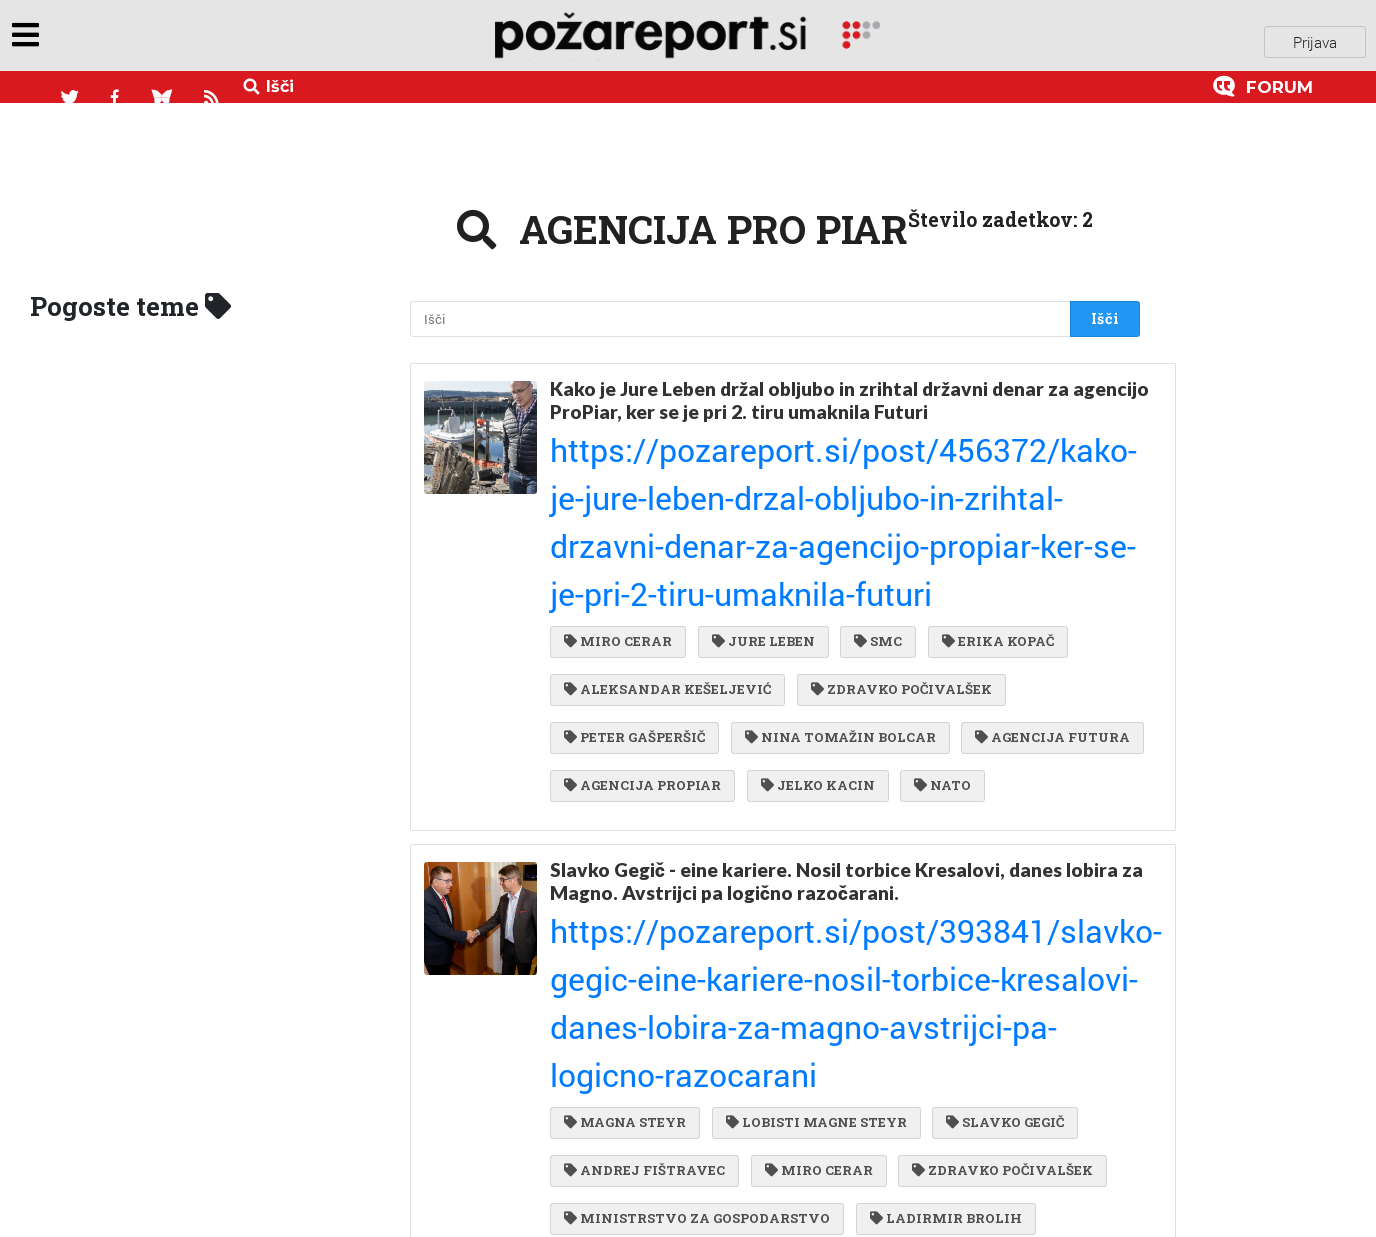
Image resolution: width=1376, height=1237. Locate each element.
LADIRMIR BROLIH (941, 895)
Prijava (1315, 39)
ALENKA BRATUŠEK (865, 1017)
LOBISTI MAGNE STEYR (811, 813)
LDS (826, 976)
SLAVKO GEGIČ (995, 813)
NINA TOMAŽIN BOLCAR (835, 556)
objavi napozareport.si (153, 39)
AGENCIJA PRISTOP (641, 935)
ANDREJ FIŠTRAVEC (644, 854)
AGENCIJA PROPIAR (832, 596)
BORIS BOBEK (618, 1098)
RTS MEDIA (907, 1098)
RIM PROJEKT (766, 1098)
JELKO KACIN (1002, 596)
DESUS (978, 1057)
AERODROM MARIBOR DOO (667, 976)
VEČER (752, 1057)
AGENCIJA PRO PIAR (834, 935)
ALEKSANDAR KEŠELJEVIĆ (667, 515)
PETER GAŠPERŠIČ (634, 556)
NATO (592, 637)
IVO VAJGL (865, 1057)
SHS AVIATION (625, 1057)
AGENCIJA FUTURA (641, 596)
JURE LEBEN (758, 474)
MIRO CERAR (618, 474)
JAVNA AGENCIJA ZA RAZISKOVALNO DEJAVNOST (753, 1138)
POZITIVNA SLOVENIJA (657, 1017)
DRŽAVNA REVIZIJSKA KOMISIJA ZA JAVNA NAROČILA (771, 1179)
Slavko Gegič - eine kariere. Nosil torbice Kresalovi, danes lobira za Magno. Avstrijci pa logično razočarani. (834, 726)
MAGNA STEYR (625, 813)
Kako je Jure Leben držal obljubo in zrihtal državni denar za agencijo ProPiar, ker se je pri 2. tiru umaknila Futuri (809, 387)
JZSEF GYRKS (1045, 1098)
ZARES (913, 976)
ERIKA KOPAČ (983, 474)
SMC (868, 474)
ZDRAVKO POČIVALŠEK (896, 515)
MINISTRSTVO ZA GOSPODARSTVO (697, 895)
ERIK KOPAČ (1028, 1017)
